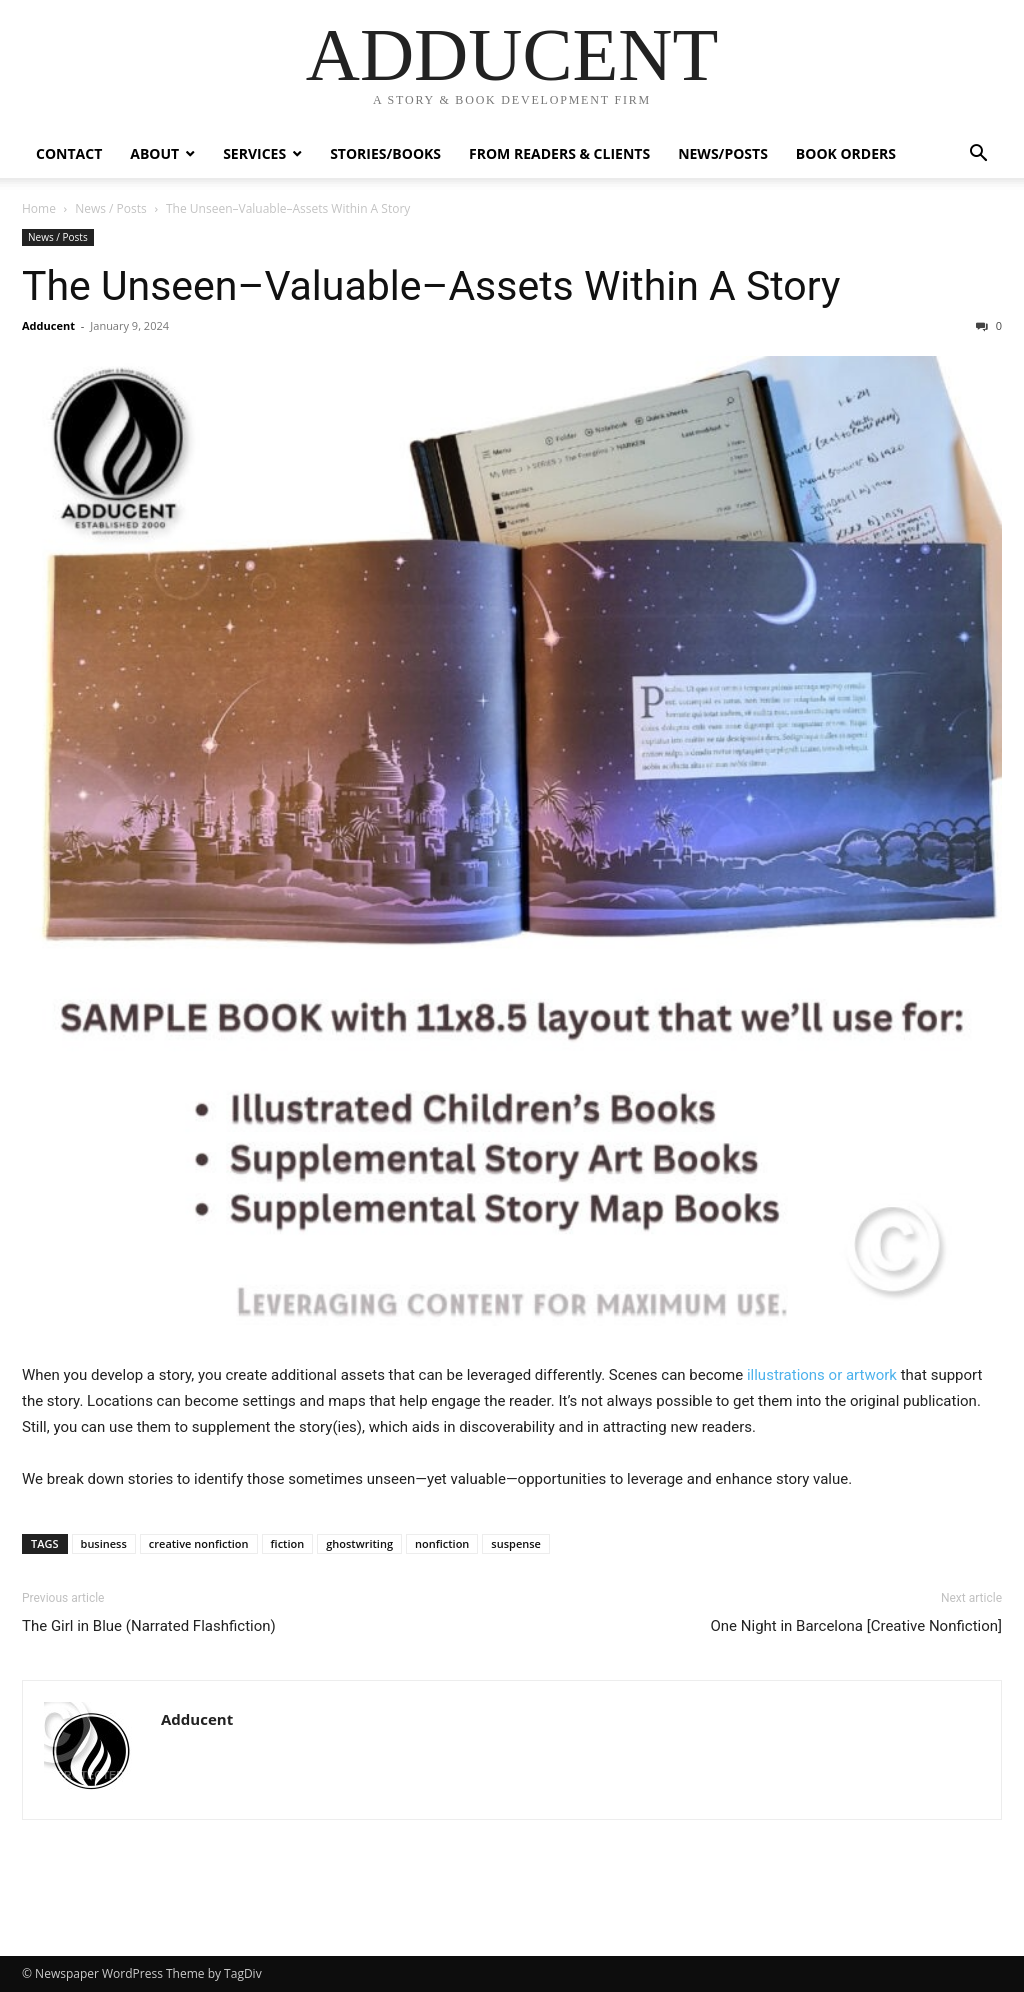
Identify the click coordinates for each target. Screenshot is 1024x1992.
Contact (69, 153)
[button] (978, 155)
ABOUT (154, 153)
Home (39, 208)
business (104, 1543)
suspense (516, 1543)
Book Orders (846, 153)
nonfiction (442, 1543)
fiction (288, 1543)
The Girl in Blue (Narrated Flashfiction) (149, 1626)
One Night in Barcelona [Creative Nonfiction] (856, 1626)
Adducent (48, 325)
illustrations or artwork (822, 1375)
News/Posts (723, 153)
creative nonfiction (199, 1543)
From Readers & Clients (559, 153)
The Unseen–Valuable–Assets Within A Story (431, 286)
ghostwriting (359, 1543)
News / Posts (111, 208)
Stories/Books (385, 153)
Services (254, 153)
